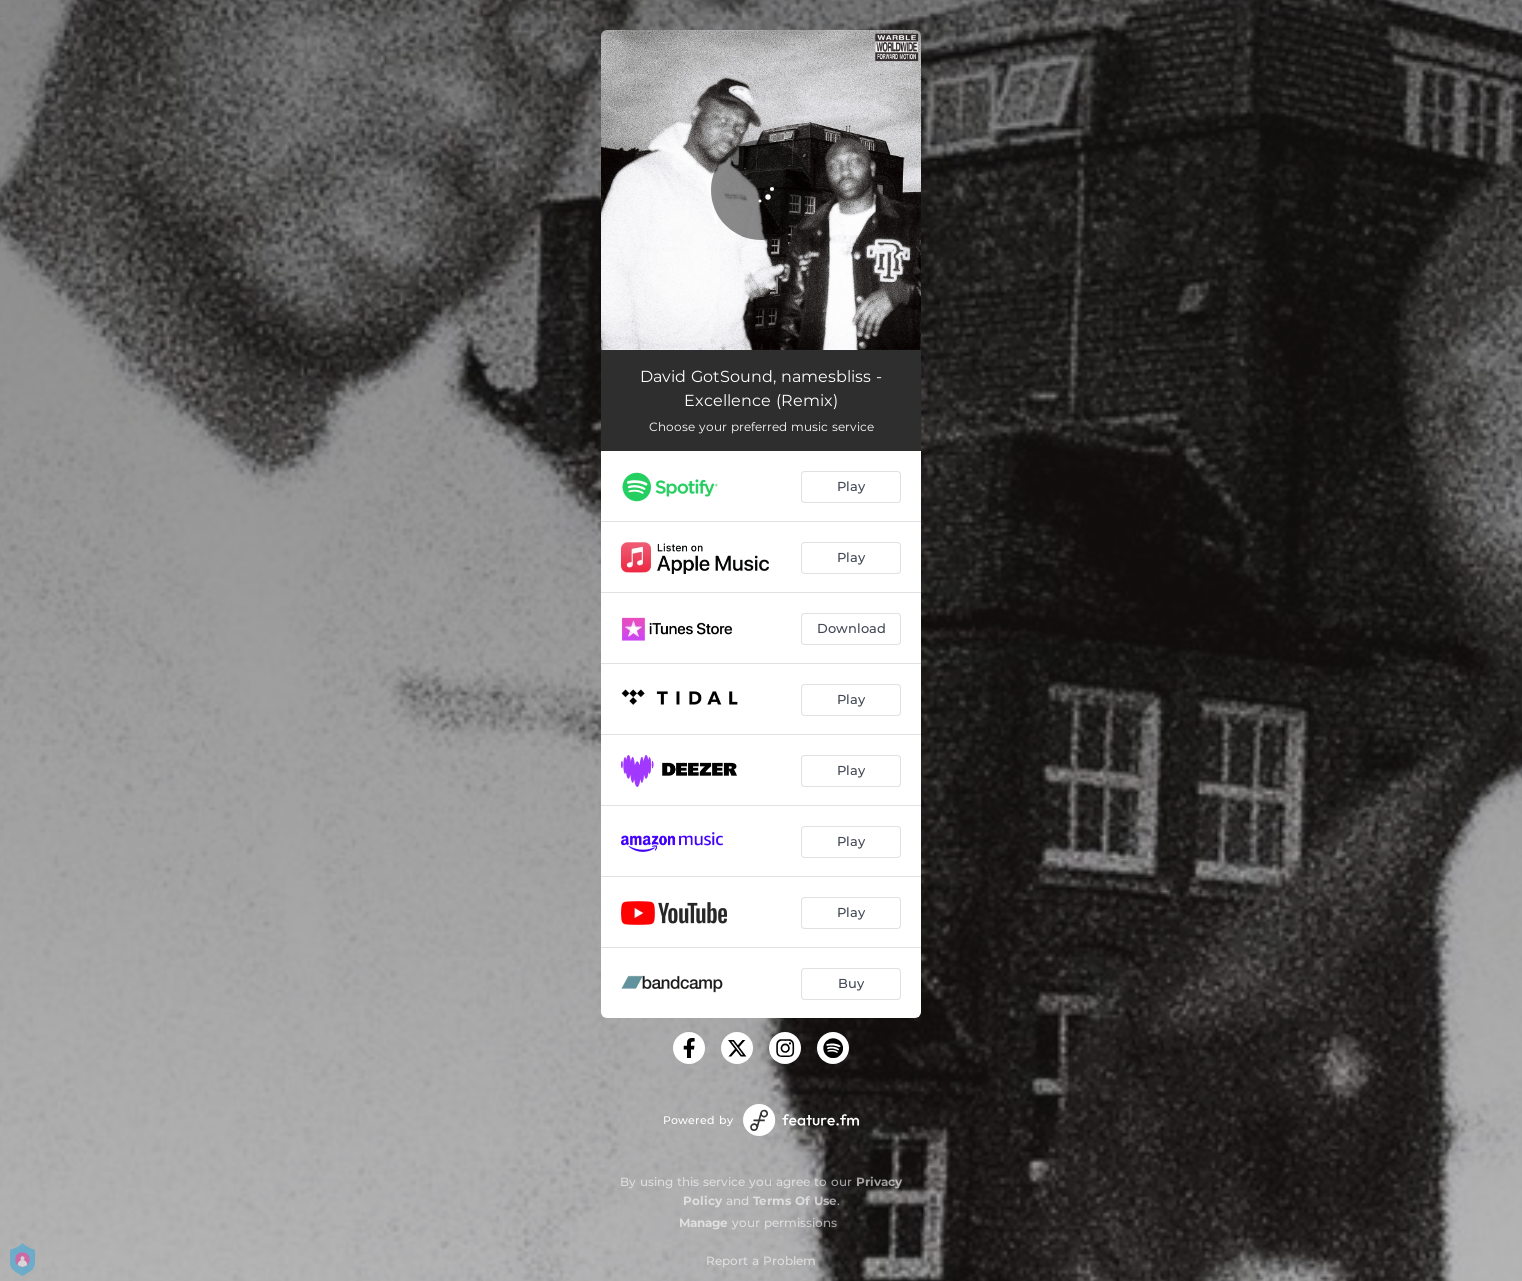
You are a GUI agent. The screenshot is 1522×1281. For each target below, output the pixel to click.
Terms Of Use (795, 1200)
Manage (703, 1222)
